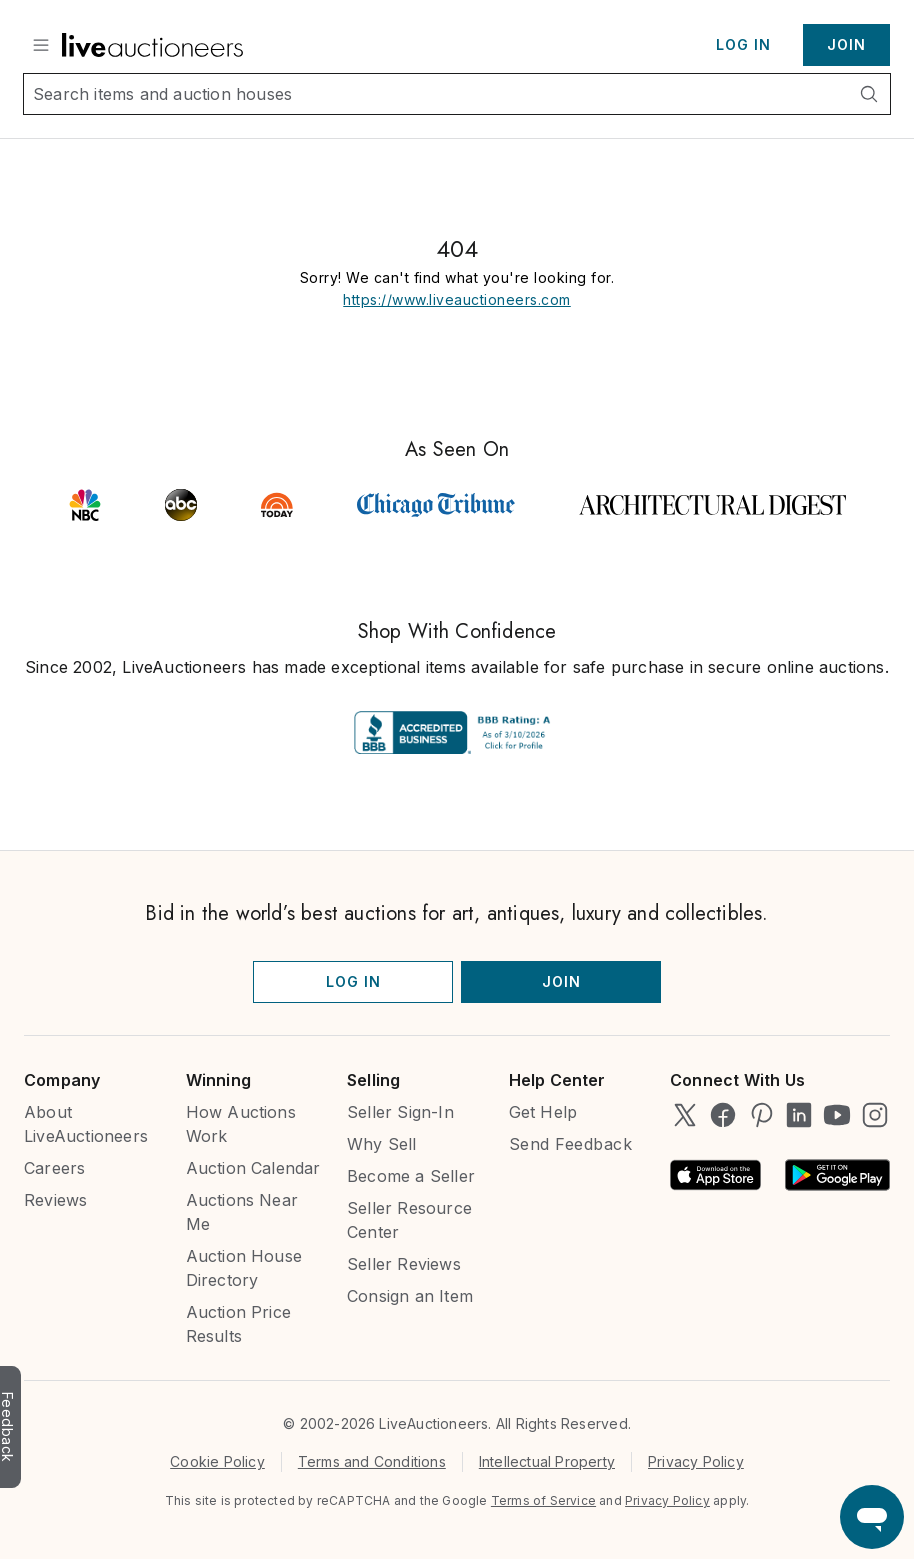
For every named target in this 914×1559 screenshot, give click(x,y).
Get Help (543, 1112)
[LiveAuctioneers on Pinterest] (761, 1115)
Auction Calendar (253, 1168)
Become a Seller (411, 1176)
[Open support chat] (872, 1517)
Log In (743, 44)
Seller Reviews (404, 1264)
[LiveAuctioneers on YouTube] (837, 1115)
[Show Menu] (41, 45)
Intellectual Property (547, 1461)
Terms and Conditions (372, 1461)
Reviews (55, 1200)
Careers (54, 1168)
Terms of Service (543, 1500)
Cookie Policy (217, 1461)
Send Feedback (571, 1144)
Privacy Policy (696, 1461)
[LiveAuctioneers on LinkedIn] (799, 1115)
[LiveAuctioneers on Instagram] (875, 1115)
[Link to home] (152, 45)
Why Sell (382, 1144)
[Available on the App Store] (715, 1175)
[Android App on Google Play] (837, 1175)
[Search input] (436, 94)
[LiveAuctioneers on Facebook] (723, 1115)
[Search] (869, 94)
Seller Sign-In (400, 1112)
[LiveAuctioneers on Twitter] (685, 1115)
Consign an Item (410, 1296)
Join (846, 44)
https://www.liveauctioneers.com (457, 299)
